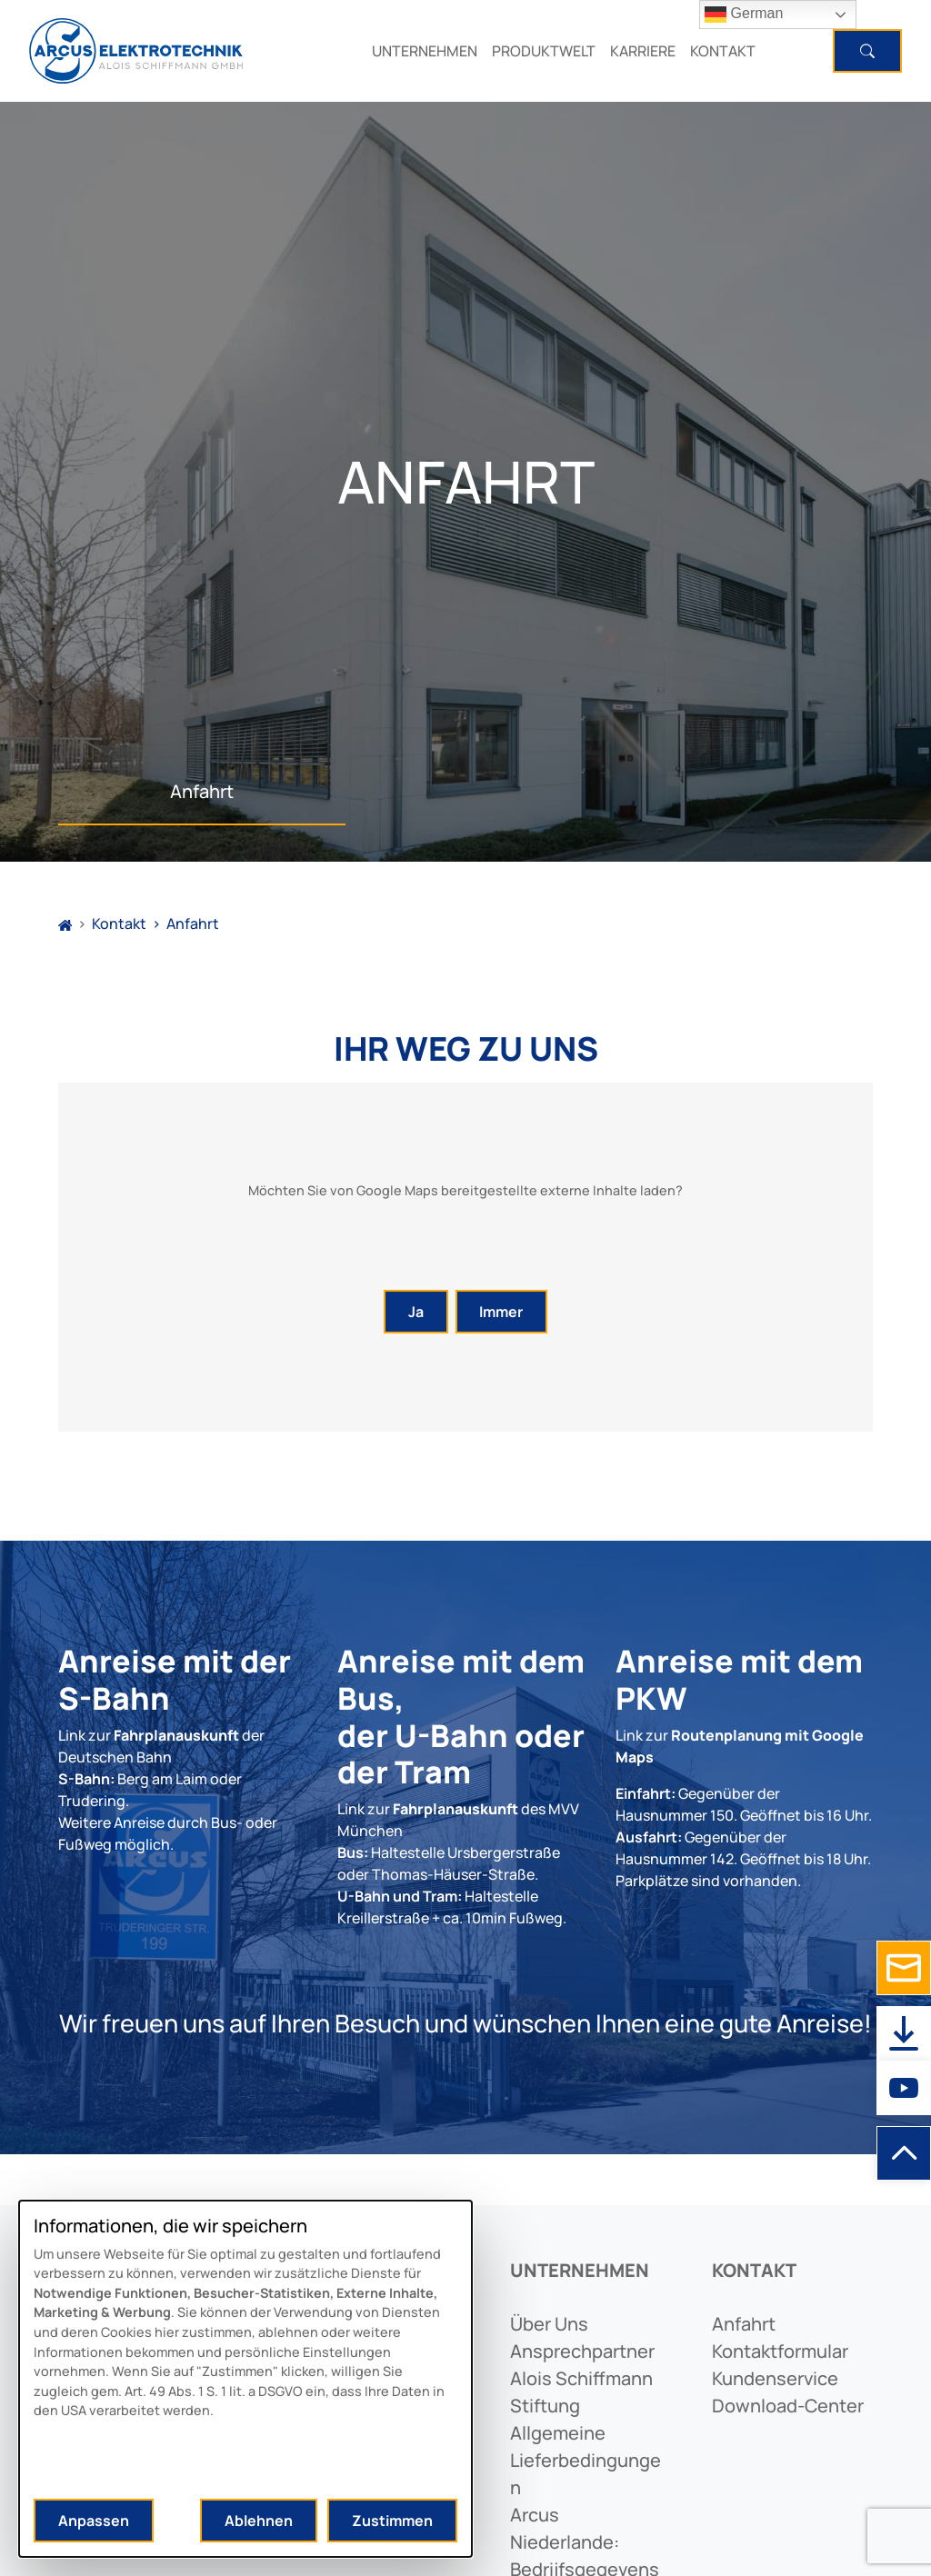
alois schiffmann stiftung (581, 2392)
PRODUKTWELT (544, 51)
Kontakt (119, 924)
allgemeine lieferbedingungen (585, 2460)
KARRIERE (643, 51)
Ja (416, 1312)
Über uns (549, 2323)
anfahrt (744, 2323)
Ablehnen (259, 2521)
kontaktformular (780, 2351)
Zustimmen (392, 2521)
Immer (501, 1312)
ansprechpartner (582, 2351)
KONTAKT (723, 51)
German (744, 14)
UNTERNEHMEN (424, 51)
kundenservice (775, 2378)
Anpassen (93, 2521)
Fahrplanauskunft (176, 1735)
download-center (788, 2405)
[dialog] (245, 2379)
